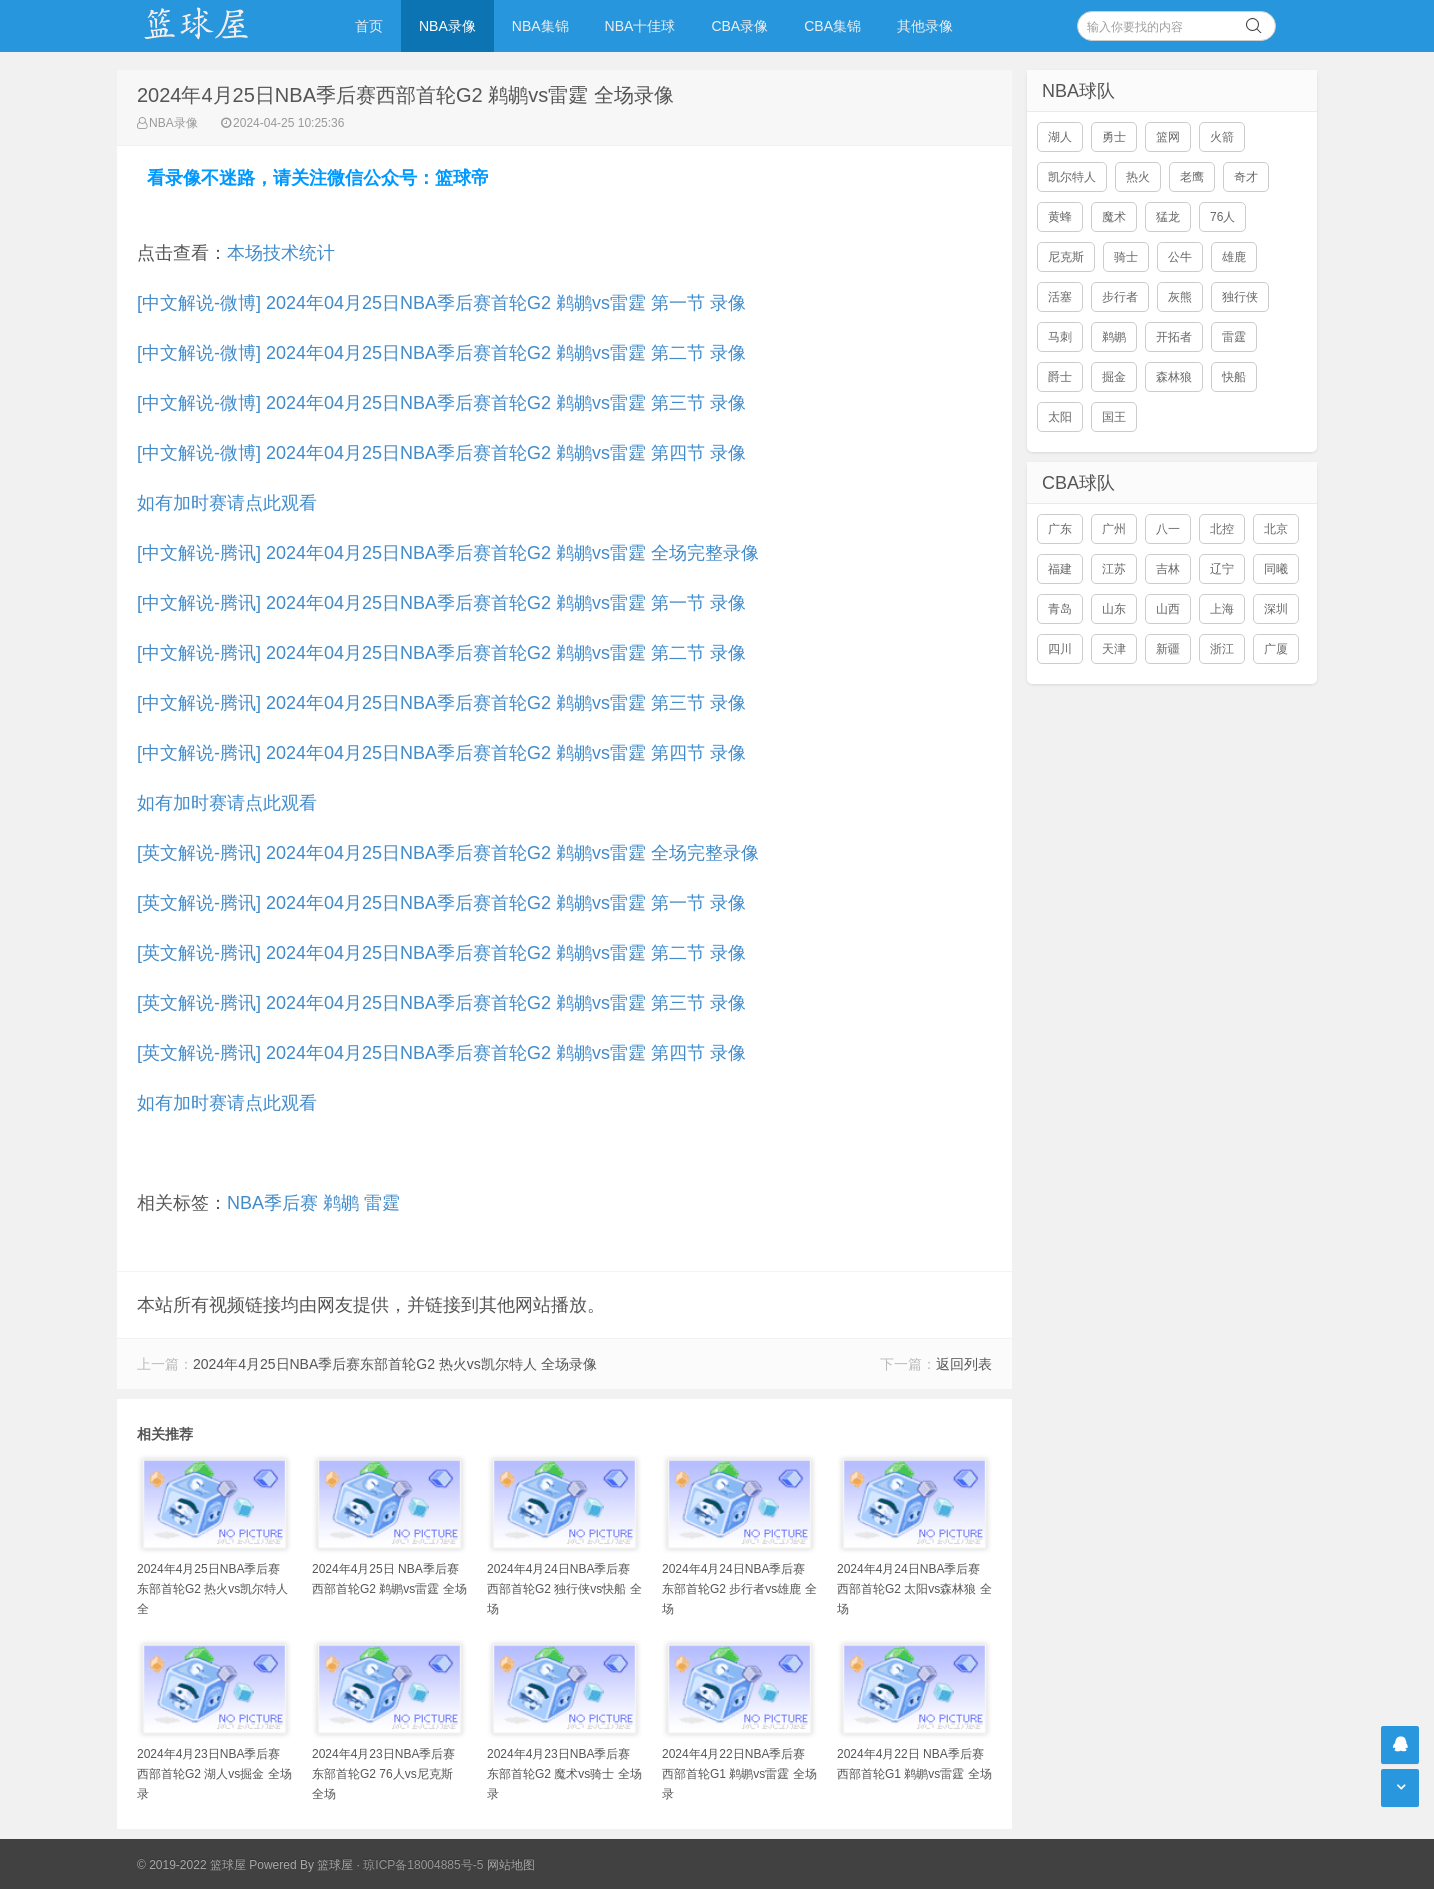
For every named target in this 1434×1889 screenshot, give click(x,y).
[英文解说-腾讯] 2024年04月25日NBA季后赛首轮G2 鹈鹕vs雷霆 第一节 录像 (441, 903)
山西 (1168, 609)
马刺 (1060, 337)
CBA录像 (739, 26)
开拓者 (1174, 337)
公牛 (1180, 257)
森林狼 (1174, 377)
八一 (1168, 529)
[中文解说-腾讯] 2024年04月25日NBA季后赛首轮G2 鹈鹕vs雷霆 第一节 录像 (441, 603)
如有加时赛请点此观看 (227, 503)
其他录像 (925, 26)
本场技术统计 (281, 253)
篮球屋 (335, 1865)
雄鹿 (1234, 257)
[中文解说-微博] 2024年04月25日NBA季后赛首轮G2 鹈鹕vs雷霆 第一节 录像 (441, 303)
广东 (1060, 529)
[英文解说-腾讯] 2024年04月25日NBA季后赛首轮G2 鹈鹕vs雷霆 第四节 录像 (441, 1053)
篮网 (1168, 137)
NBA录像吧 (217, 26)
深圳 (1276, 609)
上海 (1222, 609)
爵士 (1060, 377)
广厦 (1276, 649)
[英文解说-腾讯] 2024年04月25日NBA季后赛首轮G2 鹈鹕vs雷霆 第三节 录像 (441, 1003)
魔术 (1114, 217)
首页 (369, 26)
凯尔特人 (1072, 177)
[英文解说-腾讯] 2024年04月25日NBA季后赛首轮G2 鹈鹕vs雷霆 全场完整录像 (448, 853)
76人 (1222, 217)
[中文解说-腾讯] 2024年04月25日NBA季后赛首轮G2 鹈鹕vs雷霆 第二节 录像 (441, 653)
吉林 (1168, 569)
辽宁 (1222, 569)
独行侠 (1240, 297)
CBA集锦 (832, 26)
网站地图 (511, 1865)
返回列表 (964, 1364)
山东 (1114, 609)
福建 (1060, 569)
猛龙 (1168, 217)
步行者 (1120, 297)
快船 (1234, 377)
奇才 (1246, 177)
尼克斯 (1066, 257)
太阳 (1060, 417)
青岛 (1060, 609)
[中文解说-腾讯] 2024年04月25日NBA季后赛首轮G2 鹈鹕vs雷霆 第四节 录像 (441, 753)
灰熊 (1180, 297)
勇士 (1114, 137)
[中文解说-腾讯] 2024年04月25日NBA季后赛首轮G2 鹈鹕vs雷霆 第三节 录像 (441, 703)
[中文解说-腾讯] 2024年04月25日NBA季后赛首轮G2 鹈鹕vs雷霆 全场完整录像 (448, 553)
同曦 (1276, 569)
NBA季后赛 (272, 1203)
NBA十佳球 (640, 26)
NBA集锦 (540, 26)
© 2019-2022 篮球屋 (191, 1865)
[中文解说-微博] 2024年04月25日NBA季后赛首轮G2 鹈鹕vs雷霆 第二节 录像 (441, 353)
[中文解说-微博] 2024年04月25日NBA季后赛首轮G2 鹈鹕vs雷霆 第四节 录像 (441, 453)
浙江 (1222, 649)
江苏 (1114, 569)
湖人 (1060, 137)
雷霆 (382, 1203)
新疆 (1168, 649)
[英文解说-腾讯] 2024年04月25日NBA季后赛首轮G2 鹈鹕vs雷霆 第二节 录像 (441, 953)
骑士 (1126, 257)
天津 (1114, 649)
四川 (1060, 649)
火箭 (1222, 137)
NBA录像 (447, 26)
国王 (1114, 417)
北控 (1222, 529)
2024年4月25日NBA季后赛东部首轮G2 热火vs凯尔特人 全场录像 (395, 1364)
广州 (1114, 529)
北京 (1276, 529)
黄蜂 (1060, 217)
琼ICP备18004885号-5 (423, 1865)
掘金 (1114, 377)
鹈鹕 (341, 1203)
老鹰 (1192, 177)
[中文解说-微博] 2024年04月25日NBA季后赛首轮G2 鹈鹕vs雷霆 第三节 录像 (441, 403)
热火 (1138, 177)
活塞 (1060, 297)
